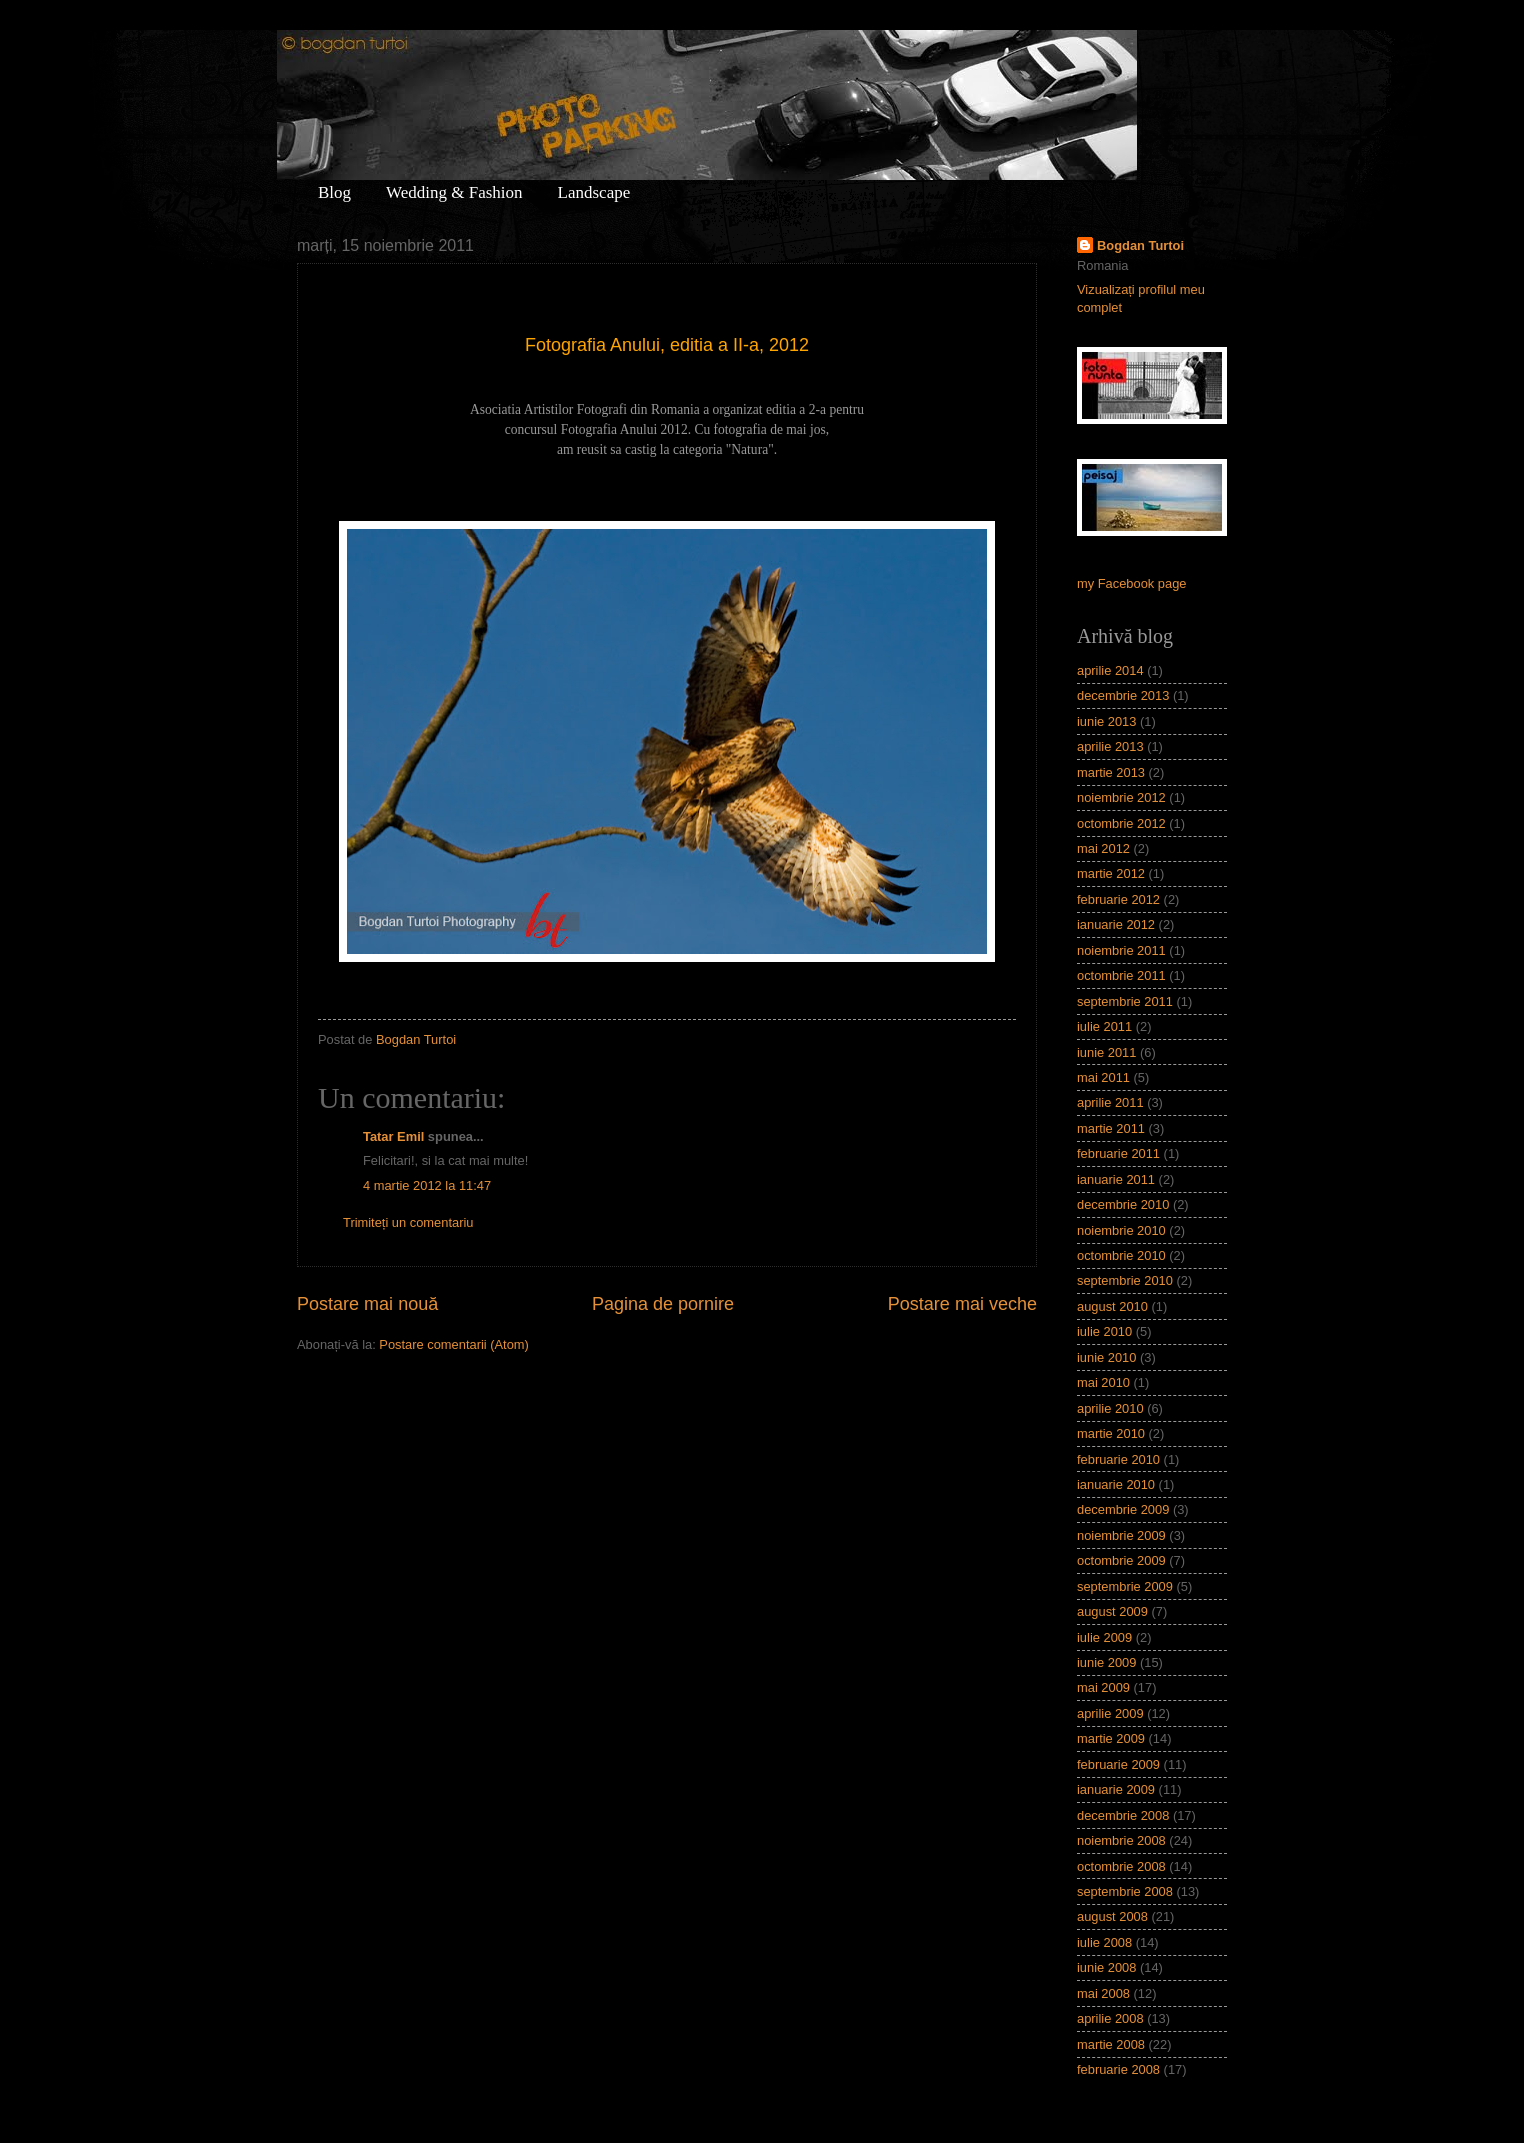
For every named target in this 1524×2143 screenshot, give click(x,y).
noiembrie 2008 (1121, 1840)
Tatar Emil (393, 1136)
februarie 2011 (1118, 1153)
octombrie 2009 (1121, 1560)
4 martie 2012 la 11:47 (427, 1185)
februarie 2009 (1118, 1764)
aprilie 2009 (1110, 1713)
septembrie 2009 (1125, 1586)
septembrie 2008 (1125, 1891)
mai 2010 (1103, 1382)
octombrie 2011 (1121, 975)
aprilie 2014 (1110, 670)
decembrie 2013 (1123, 695)
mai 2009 (1103, 1687)
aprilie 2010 (1110, 1408)
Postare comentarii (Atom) (454, 1344)
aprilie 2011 (1110, 1102)
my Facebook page (1132, 583)
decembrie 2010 (1123, 1204)
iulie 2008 (1104, 1942)
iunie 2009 (1106, 1662)
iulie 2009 (1104, 1637)
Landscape (594, 192)
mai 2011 (1103, 1077)
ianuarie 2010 (1116, 1484)
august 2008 (1112, 1916)
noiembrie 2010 (1121, 1230)
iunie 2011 (1106, 1052)
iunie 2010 (1106, 1357)
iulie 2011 (1104, 1026)
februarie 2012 (1118, 899)
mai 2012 (1103, 848)
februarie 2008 (1118, 2069)
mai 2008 (1103, 1993)
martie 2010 (1111, 1433)
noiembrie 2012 (1121, 797)
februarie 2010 (1118, 1459)
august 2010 (1112, 1306)
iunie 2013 (1106, 721)
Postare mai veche (962, 1304)
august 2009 (1112, 1611)
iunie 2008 (1106, 1967)
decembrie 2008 (1123, 1815)
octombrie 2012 (1121, 823)
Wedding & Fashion (454, 192)
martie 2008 (1111, 2044)
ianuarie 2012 (1116, 924)
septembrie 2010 (1125, 1280)
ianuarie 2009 (1116, 1789)
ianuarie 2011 (1116, 1179)
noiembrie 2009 (1121, 1535)
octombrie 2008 (1121, 1866)
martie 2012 (1111, 873)
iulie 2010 (1104, 1331)
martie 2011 (1111, 1128)
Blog (334, 192)
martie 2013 (1111, 772)
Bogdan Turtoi (1140, 245)
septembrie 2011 (1125, 1001)
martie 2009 (1111, 1738)
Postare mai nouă (367, 1304)
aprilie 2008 (1110, 2018)
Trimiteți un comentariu (408, 1222)
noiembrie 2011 (1121, 950)
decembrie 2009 (1123, 1509)
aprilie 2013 (1110, 746)
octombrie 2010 (1121, 1255)
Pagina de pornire (663, 1304)
